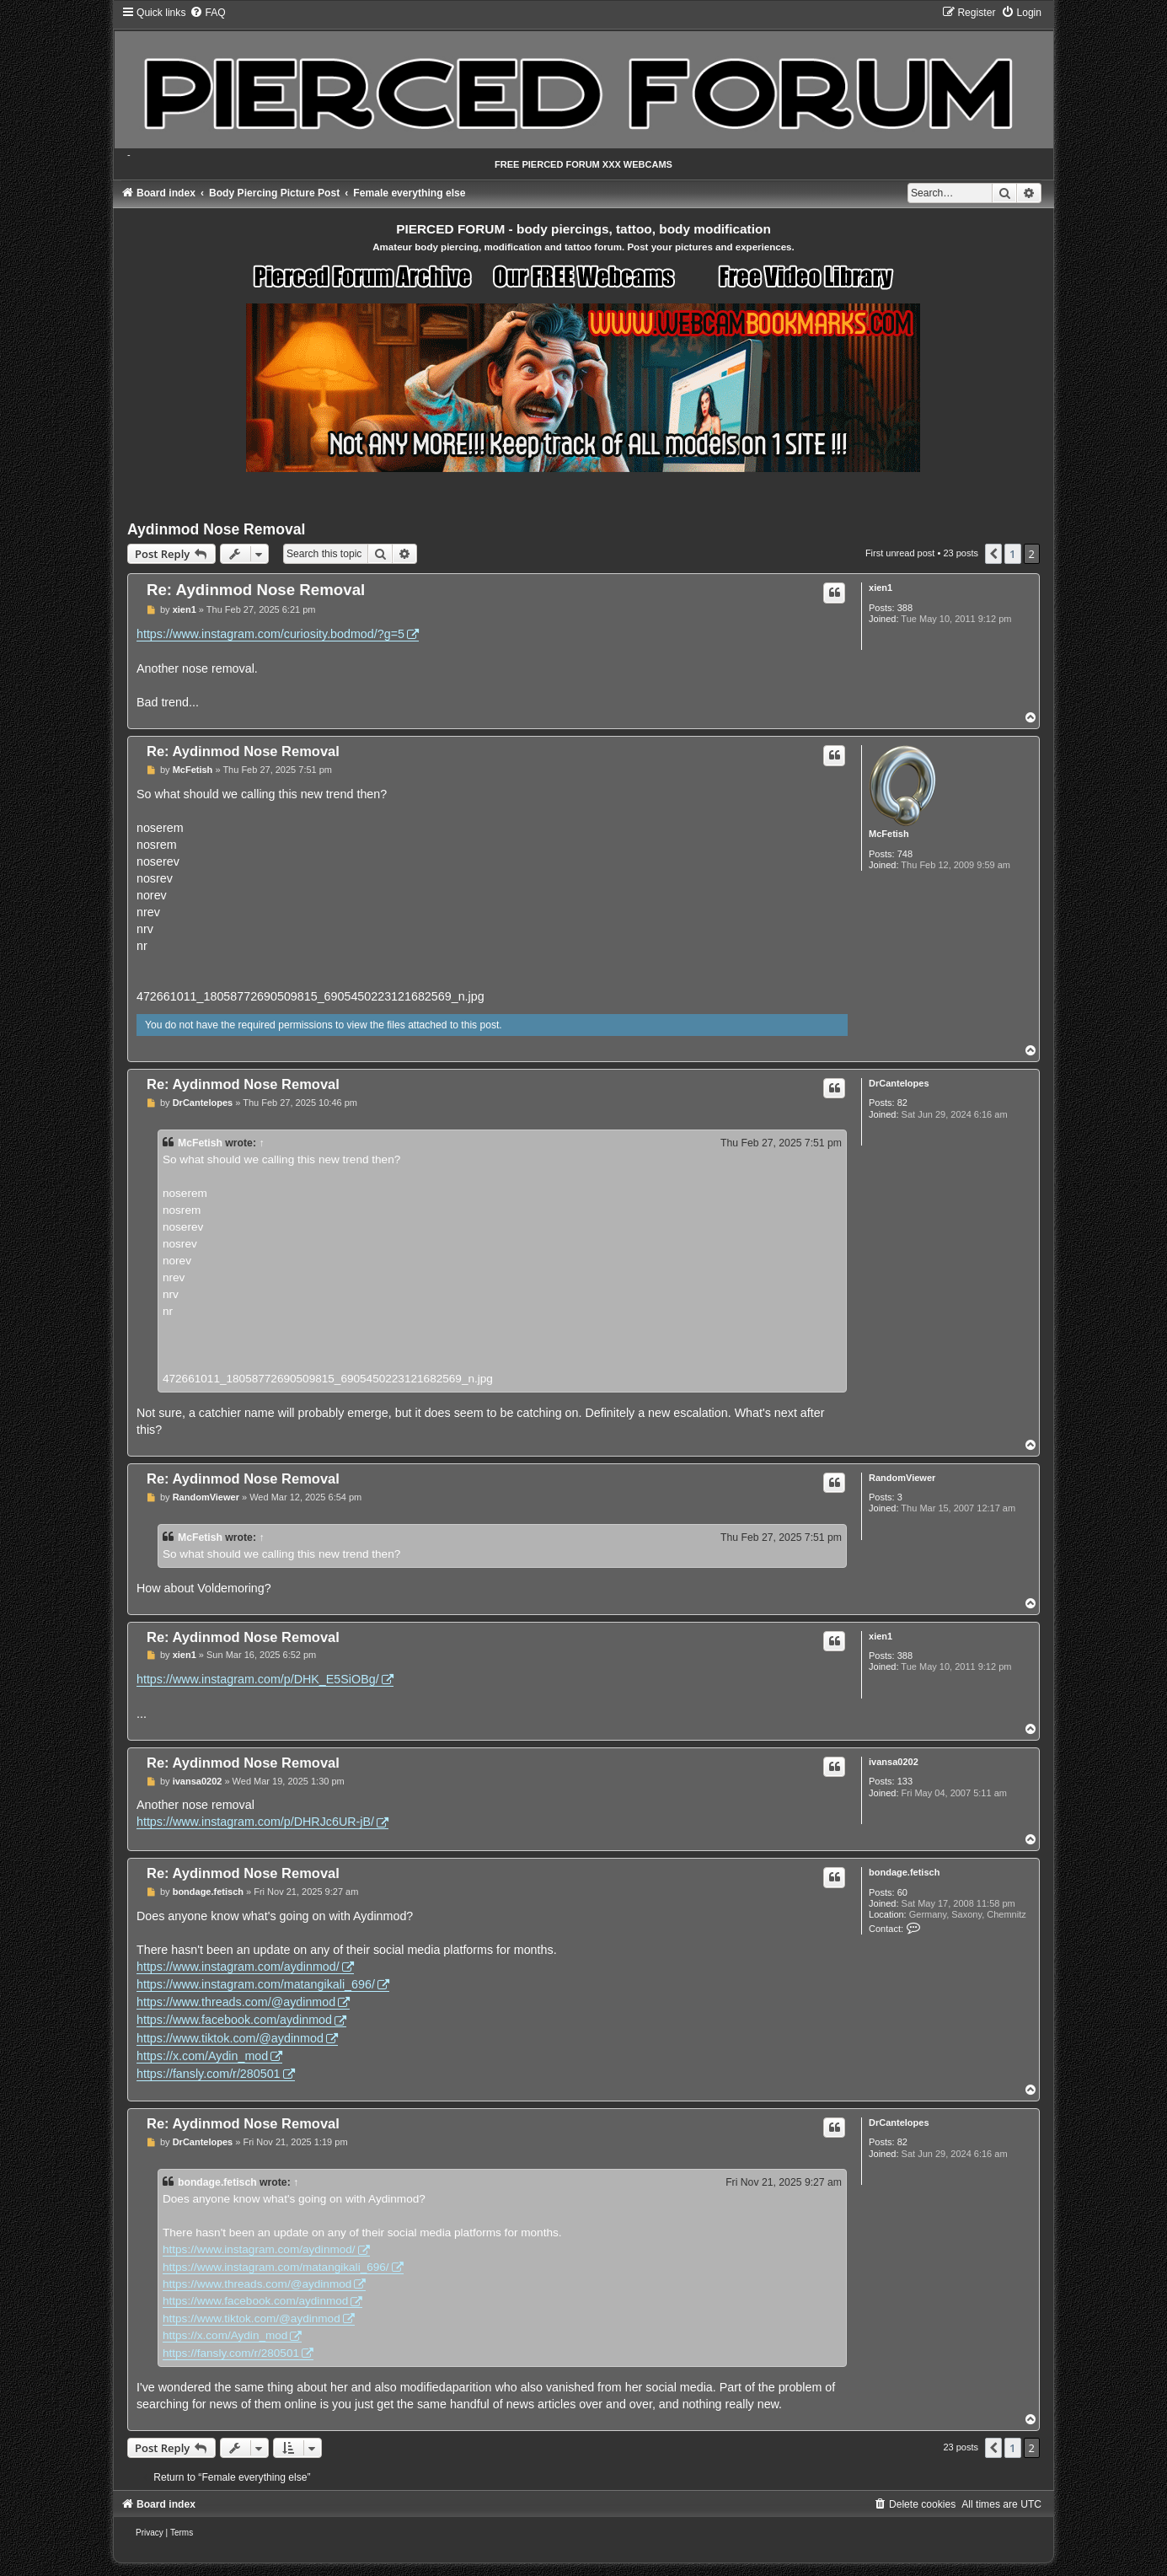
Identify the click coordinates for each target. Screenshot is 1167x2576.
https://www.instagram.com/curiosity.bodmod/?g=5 (270, 634)
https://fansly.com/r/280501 (209, 2073)
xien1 (880, 587)
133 (905, 1781)
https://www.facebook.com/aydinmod (234, 2019)
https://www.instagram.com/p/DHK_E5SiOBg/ (258, 1679)
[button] (993, 554)
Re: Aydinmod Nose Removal (256, 589)
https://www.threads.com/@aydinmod (236, 2002)
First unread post (900, 553)
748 (905, 854)
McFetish (889, 834)
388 (905, 608)
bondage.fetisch (904, 1872)
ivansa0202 (893, 1762)
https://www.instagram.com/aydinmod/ (238, 1966)
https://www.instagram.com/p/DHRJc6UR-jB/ (255, 1821)
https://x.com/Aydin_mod (202, 2056)
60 (902, 1892)
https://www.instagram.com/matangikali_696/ (256, 1984)
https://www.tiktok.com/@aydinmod (230, 2038)
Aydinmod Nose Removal (216, 529)
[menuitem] (207, 13)
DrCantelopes (899, 1083)
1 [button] (1012, 553)
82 (902, 1102)
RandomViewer (902, 1478)
